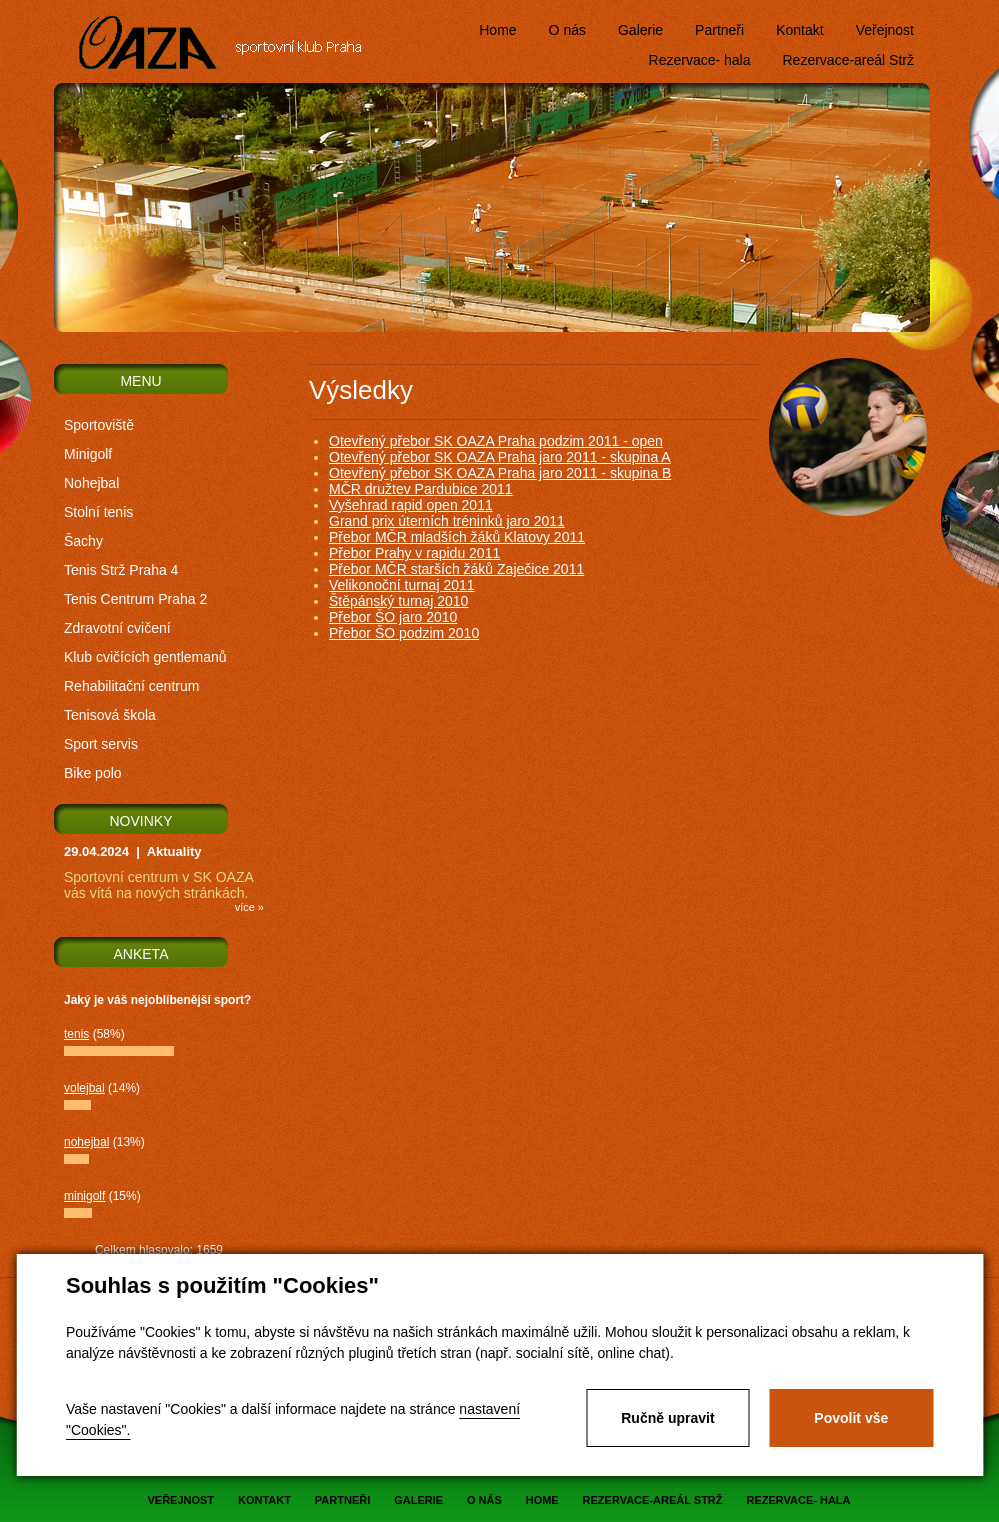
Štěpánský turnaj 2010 (398, 601)
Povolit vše (851, 1418)
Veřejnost (885, 30)
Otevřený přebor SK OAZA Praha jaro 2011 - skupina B (500, 473)
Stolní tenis (98, 512)
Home (497, 30)
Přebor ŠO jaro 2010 (393, 617)
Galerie (640, 30)
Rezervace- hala (700, 60)
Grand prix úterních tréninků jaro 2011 (447, 521)
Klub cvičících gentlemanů (145, 657)
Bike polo (93, 773)
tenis (76, 1034)
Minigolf (88, 454)
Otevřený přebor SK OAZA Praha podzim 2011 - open (496, 441)
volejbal (84, 1088)
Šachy (83, 541)
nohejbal (86, 1142)
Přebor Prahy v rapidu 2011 (414, 553)
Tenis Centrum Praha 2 (135, 599)
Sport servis (101, 744)
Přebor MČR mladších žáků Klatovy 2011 (457, 537)
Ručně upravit (667, 1418)
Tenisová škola (110, 715)
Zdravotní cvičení (117, 628)
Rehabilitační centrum (131, 686)
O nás (567, 30)
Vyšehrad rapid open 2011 (411, 505)
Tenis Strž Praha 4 (121, 570)
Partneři (719, 30)
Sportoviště (99, 425)
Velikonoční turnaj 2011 (402, 585)
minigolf (84, 1196)
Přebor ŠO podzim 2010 (404, 633)
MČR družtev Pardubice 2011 (421, 489)
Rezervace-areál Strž (849, 60)
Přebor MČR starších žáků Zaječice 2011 (456, 569)
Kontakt (799, 30)
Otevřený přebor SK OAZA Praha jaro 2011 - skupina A (500, 457)
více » (249, 907)
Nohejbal (91, 483)
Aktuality (174, 851)
